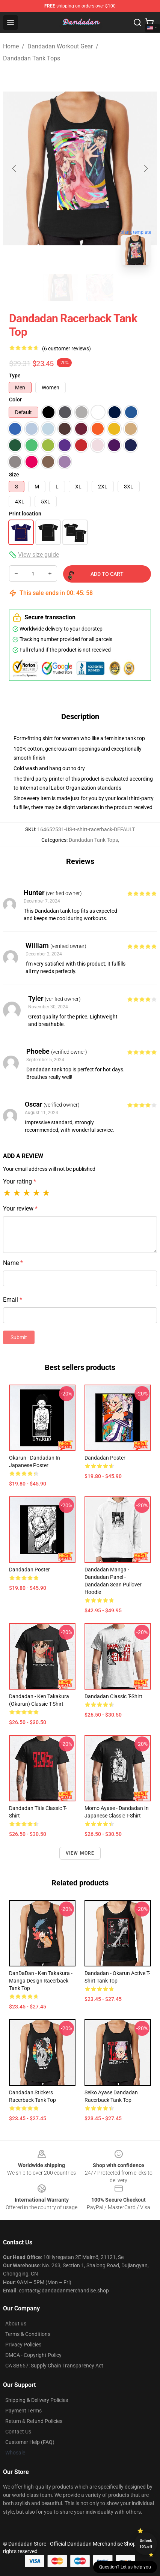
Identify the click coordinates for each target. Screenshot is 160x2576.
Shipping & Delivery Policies (36, 2400)
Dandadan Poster (105, 1458)
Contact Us (18, 2432)
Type (15, 376)
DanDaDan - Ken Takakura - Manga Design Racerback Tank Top (40, 1980)
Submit (19, 1337)
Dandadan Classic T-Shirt (113, 1696)
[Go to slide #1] (60, 287)
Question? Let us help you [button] (125, 2567)
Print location (25, 514)
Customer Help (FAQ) (29, 2442)
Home (11, 46)
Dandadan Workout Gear (60, 46)
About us (15, 2324)
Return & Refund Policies (33, 2421)
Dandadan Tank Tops (31, 58)
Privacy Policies (23, 2345)
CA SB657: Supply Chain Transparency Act (54, 2366)
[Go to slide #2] (100, 287)
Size (14, 475)
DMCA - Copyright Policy (33, 2355)
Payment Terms (23, 2411)
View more (80, 1853)
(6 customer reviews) (66, 348)
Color (15, 400)
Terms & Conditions (27, 2334)
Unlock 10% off (145, 2543)
